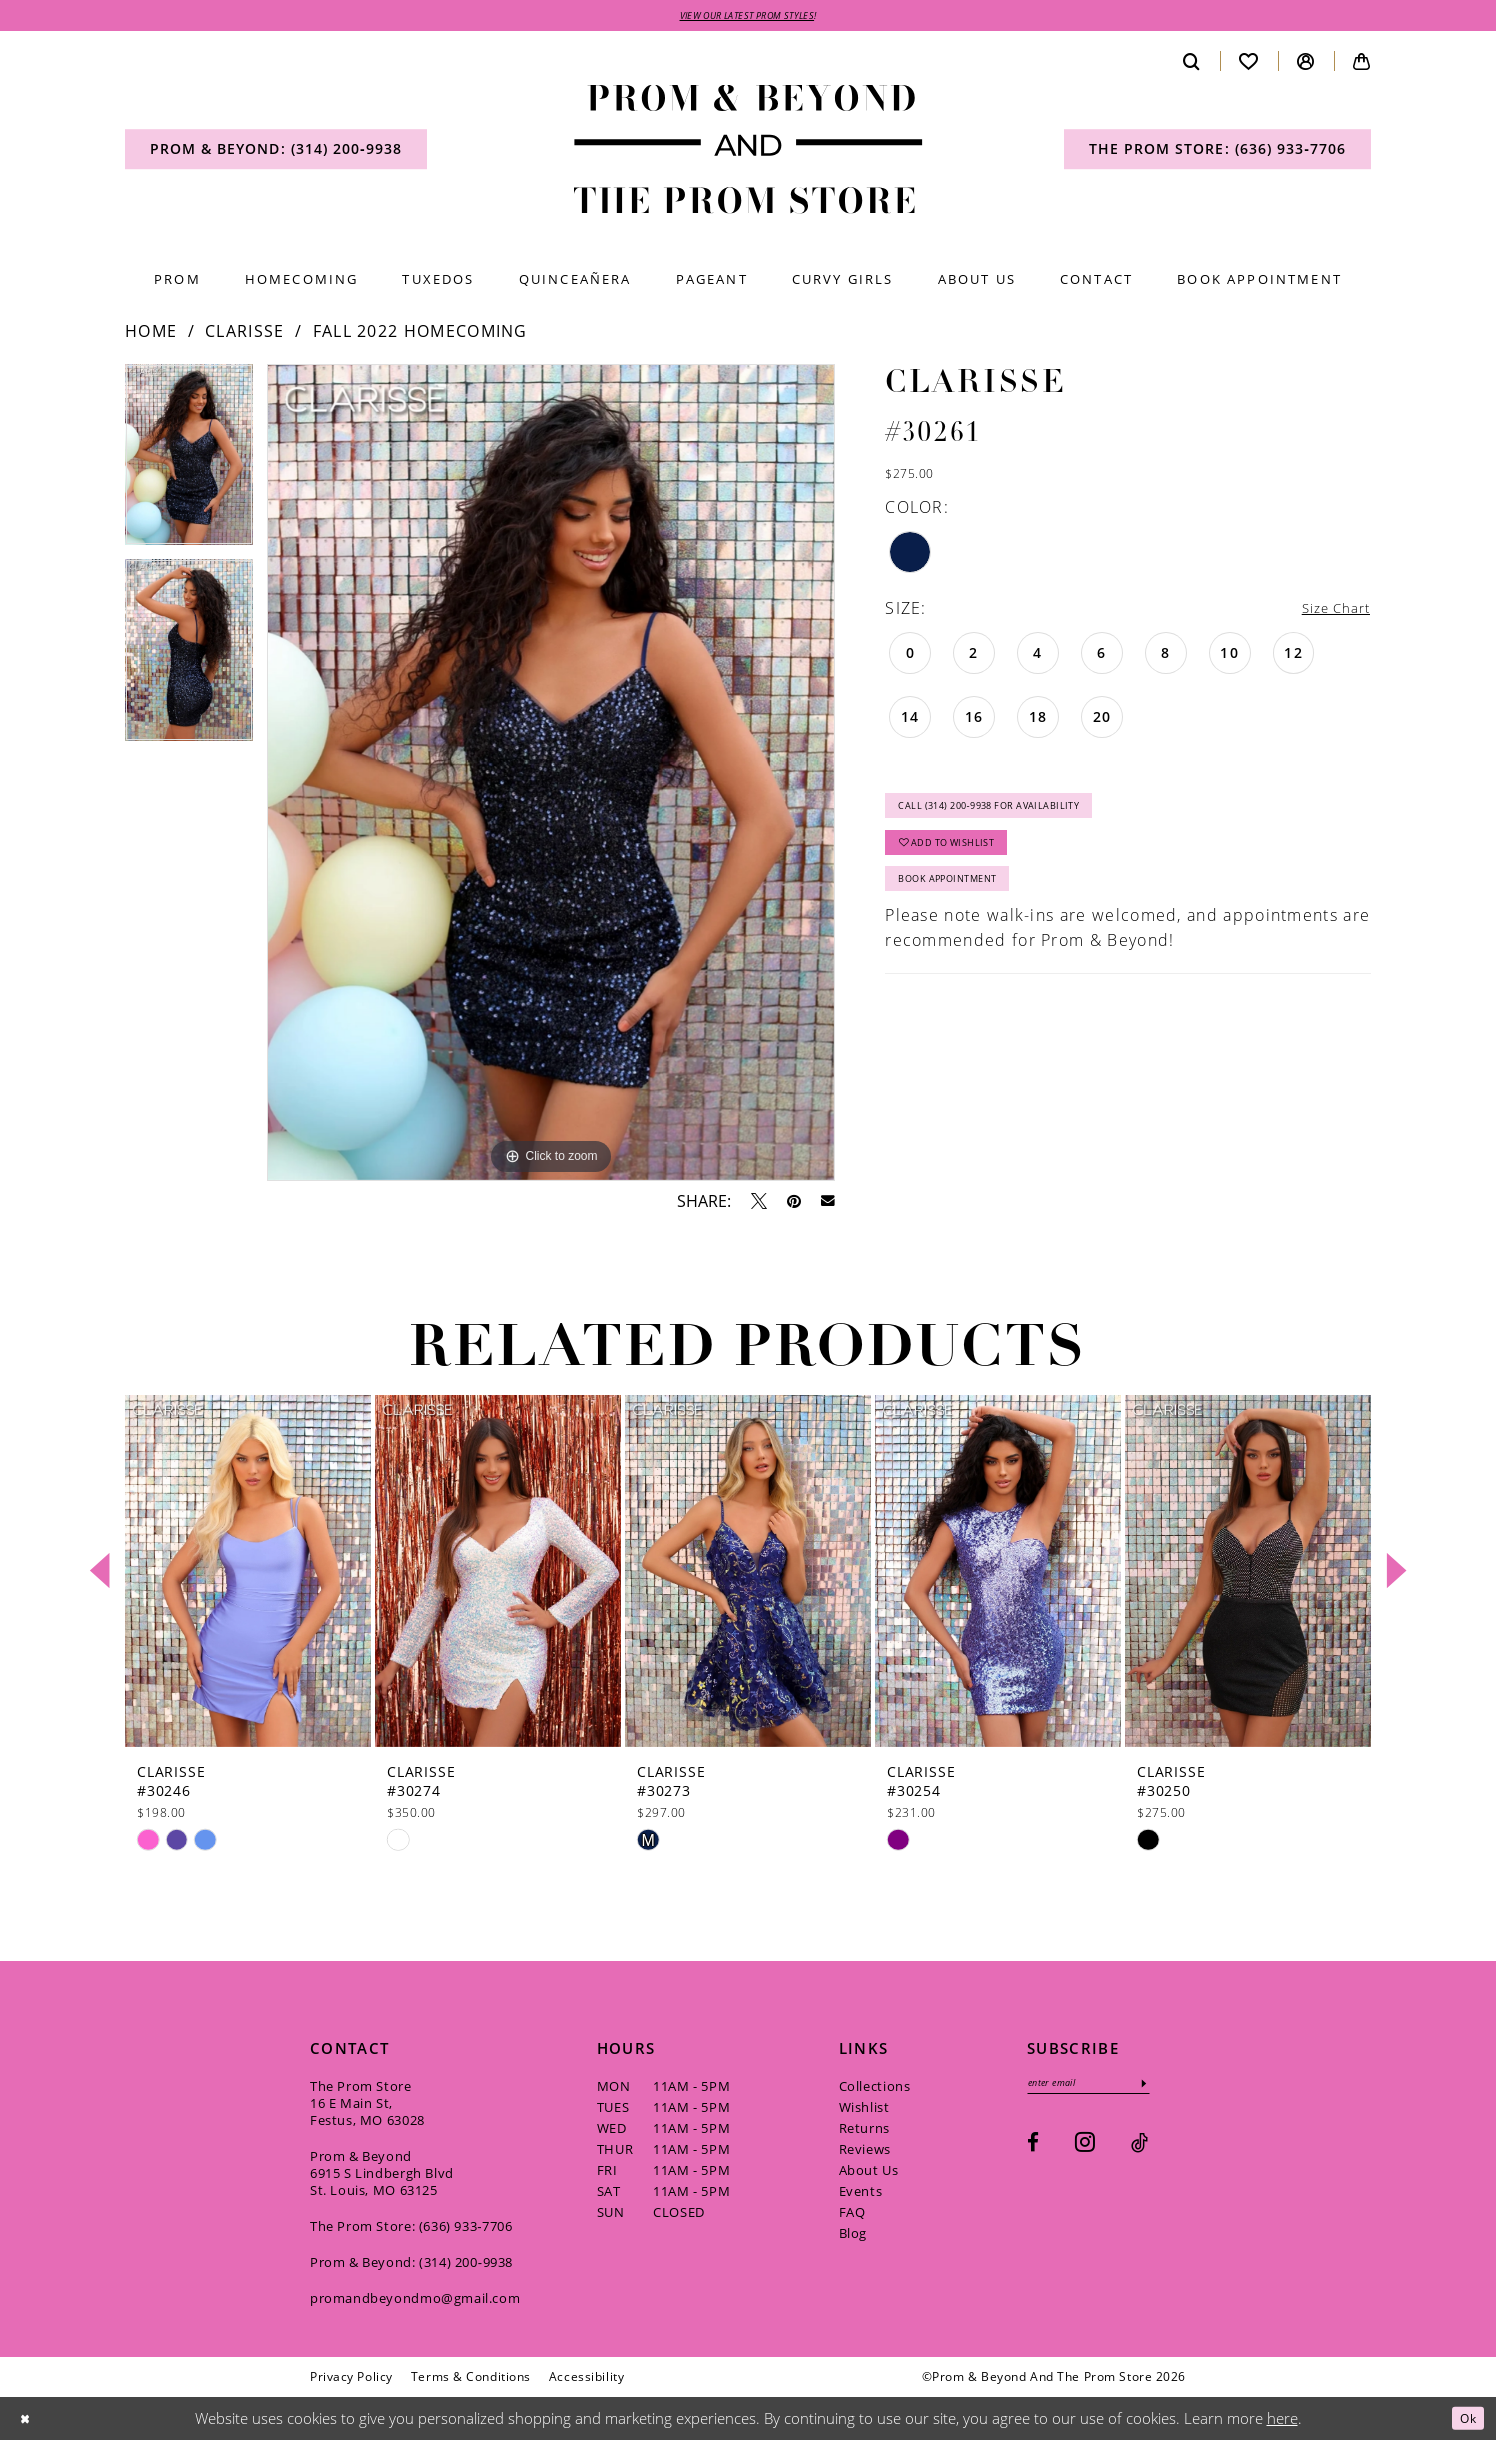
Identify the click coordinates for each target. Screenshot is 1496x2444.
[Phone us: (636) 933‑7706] (1217, 153)
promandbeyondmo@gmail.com (415, 2301)
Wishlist (864, 2110)
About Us (869, 2173)
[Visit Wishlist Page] (1249, 64)
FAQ (852, 2215)
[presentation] (248, 1574)
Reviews (865, 2152)
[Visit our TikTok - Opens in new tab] (1139, 2151)
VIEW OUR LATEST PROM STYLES (747, 17)
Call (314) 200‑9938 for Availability (1021, 817)
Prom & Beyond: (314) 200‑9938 (411, 2265)
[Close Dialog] (29, 2422)
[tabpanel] (189, 465)
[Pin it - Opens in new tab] (794, 1204)
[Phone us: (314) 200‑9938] (276, 153)
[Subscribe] (1177, 2089)
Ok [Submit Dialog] (1463, 2421)
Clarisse (244, 335)
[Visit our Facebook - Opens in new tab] (1033, 2151)
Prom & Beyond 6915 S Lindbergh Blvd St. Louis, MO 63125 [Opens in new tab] (382, 2176)
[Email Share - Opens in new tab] (828, 1205)
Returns (864, 2131)
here (1282, 2421)
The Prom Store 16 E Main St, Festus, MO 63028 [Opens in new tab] (367, 2106)
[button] (1306, 64)
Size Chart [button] (1328, 612)
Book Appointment (966, 909)
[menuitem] (276, 153)
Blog (853, 2236)
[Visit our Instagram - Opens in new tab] (1085, 2150)
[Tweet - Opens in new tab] (759, 1204)
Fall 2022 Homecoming (420, 335)
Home (151, 335)
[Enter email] (1105, 2089)
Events (861, 2194)
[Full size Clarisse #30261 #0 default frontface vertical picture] (551, 776)
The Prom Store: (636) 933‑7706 (411, 2229)
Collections (875, 2089)
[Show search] (1192, 64)
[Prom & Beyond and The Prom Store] (748, 153)
